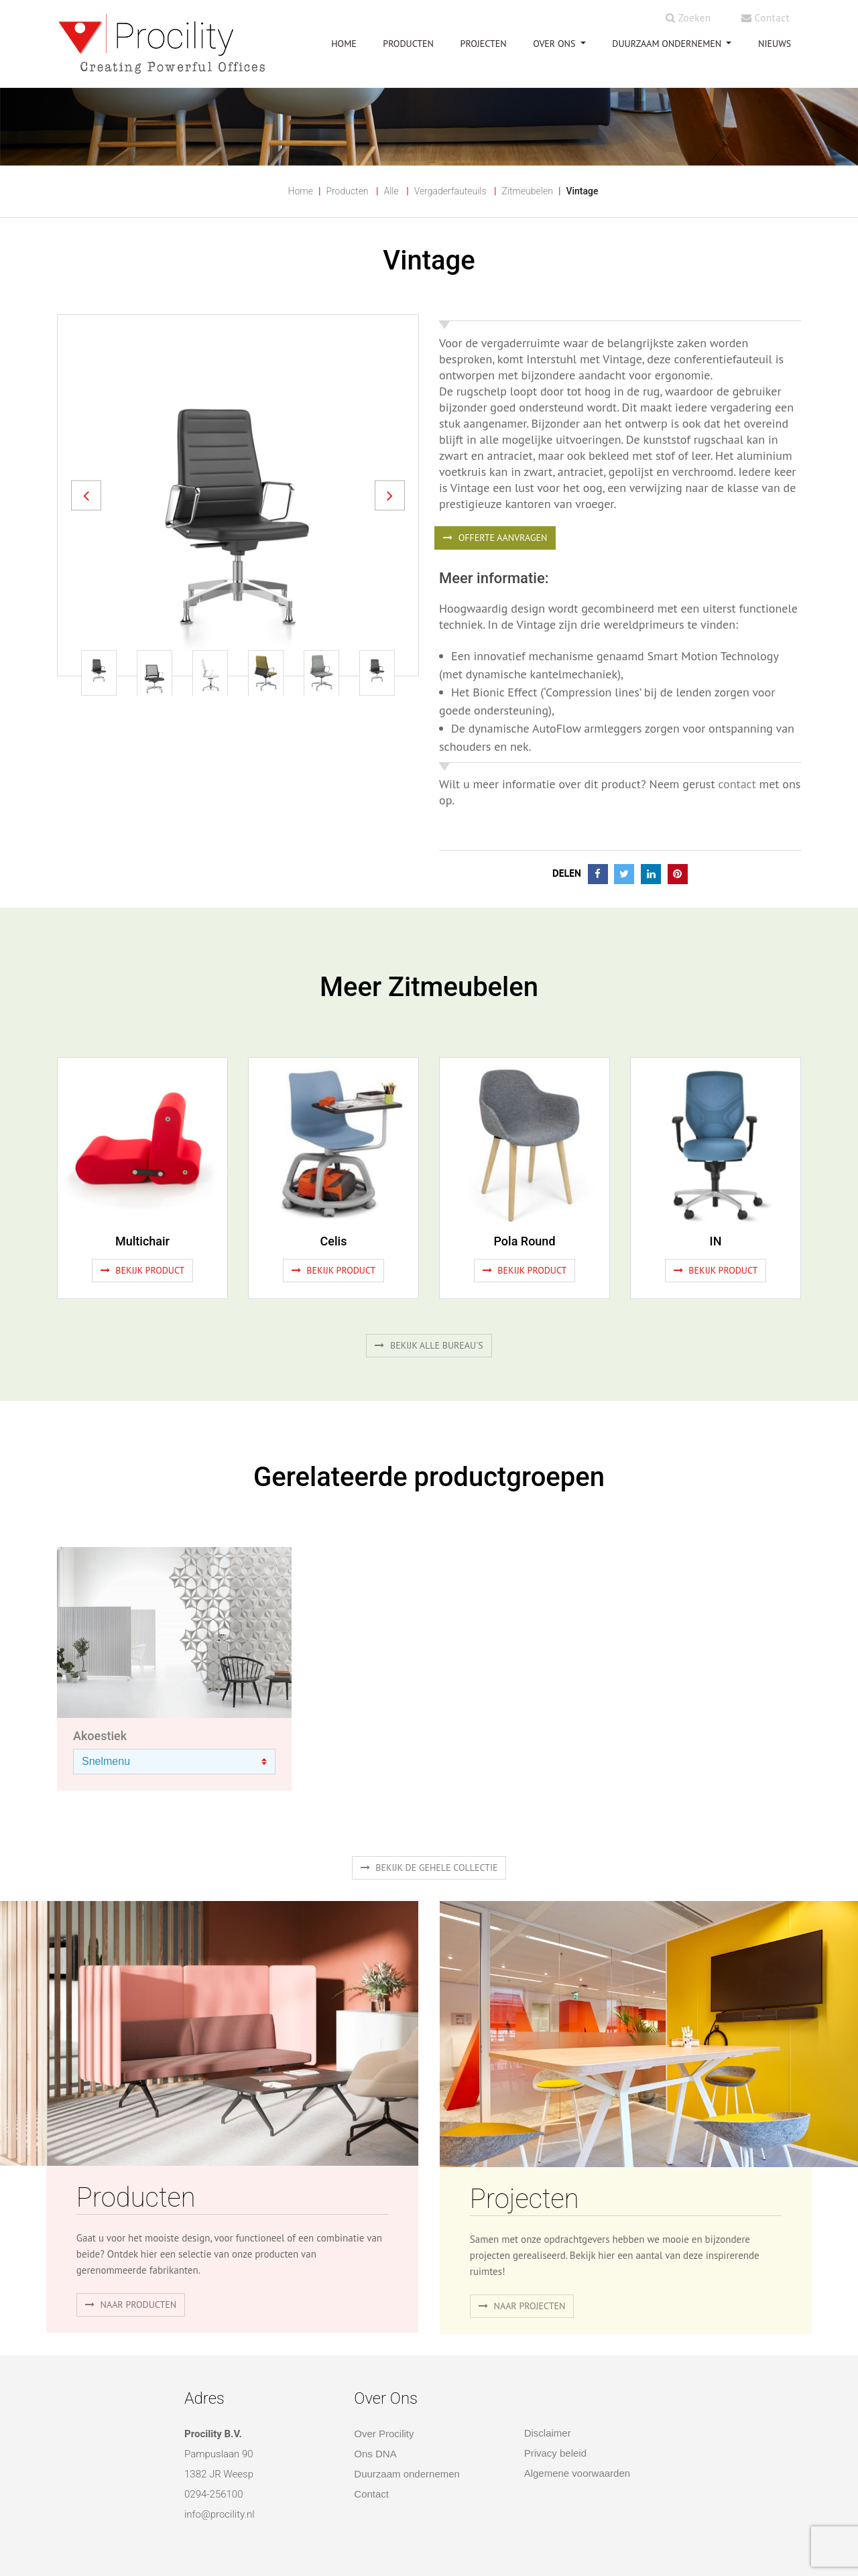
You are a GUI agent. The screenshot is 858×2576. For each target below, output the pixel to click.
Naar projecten (522, 2306)
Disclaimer (547, 2433)
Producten (347, 191)
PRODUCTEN (408, 44)
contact (736, 784)
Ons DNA (375, 2453)
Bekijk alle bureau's (429, 1345)
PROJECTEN (484, 44)
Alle (390, 191)
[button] (86, 495)
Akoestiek (100, 1736)
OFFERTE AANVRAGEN (495, 538)
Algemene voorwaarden (577, 2473)
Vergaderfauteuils (450, 191)
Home (300, 191)
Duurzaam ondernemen (668, 44)
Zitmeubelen (526, 191)
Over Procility (384, 2433)
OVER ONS (555, 44)
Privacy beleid (555, 2453)
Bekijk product (143, 1270)
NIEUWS (774, 44)
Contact (765, 17)
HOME (344, 44)
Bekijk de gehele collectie (429, 1867)
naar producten (130, 2304)
